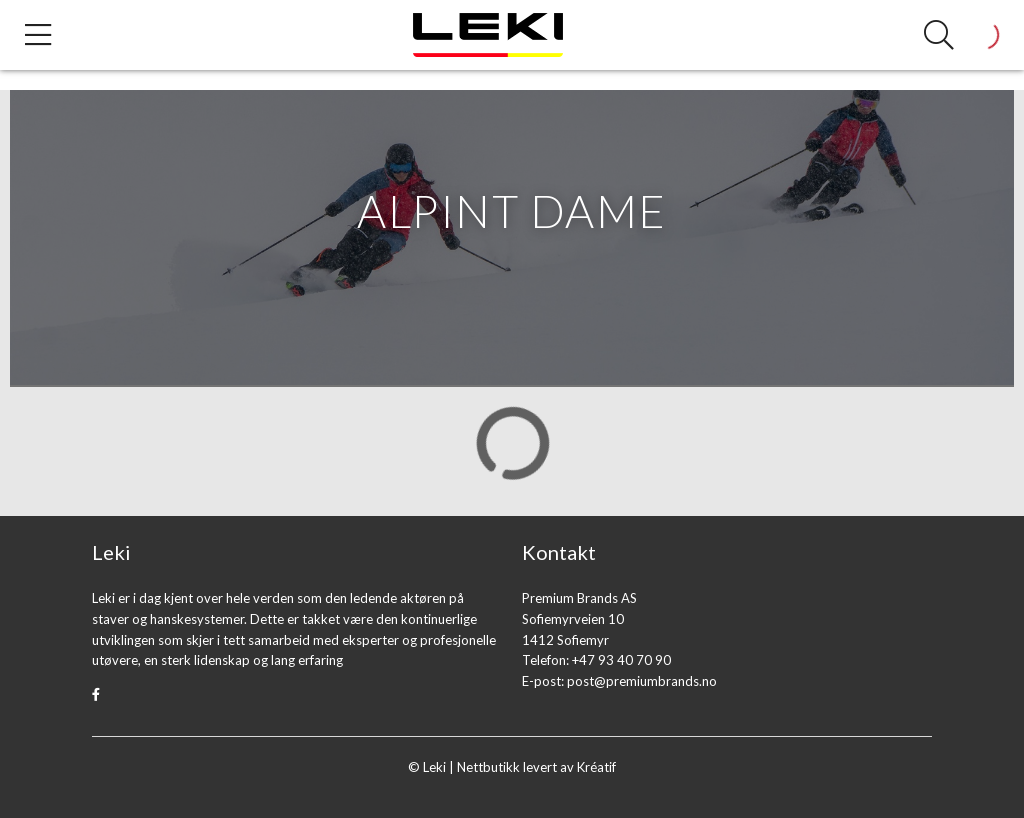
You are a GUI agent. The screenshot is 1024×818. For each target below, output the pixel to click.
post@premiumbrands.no (642, 681)
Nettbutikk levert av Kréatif (536, 767)
